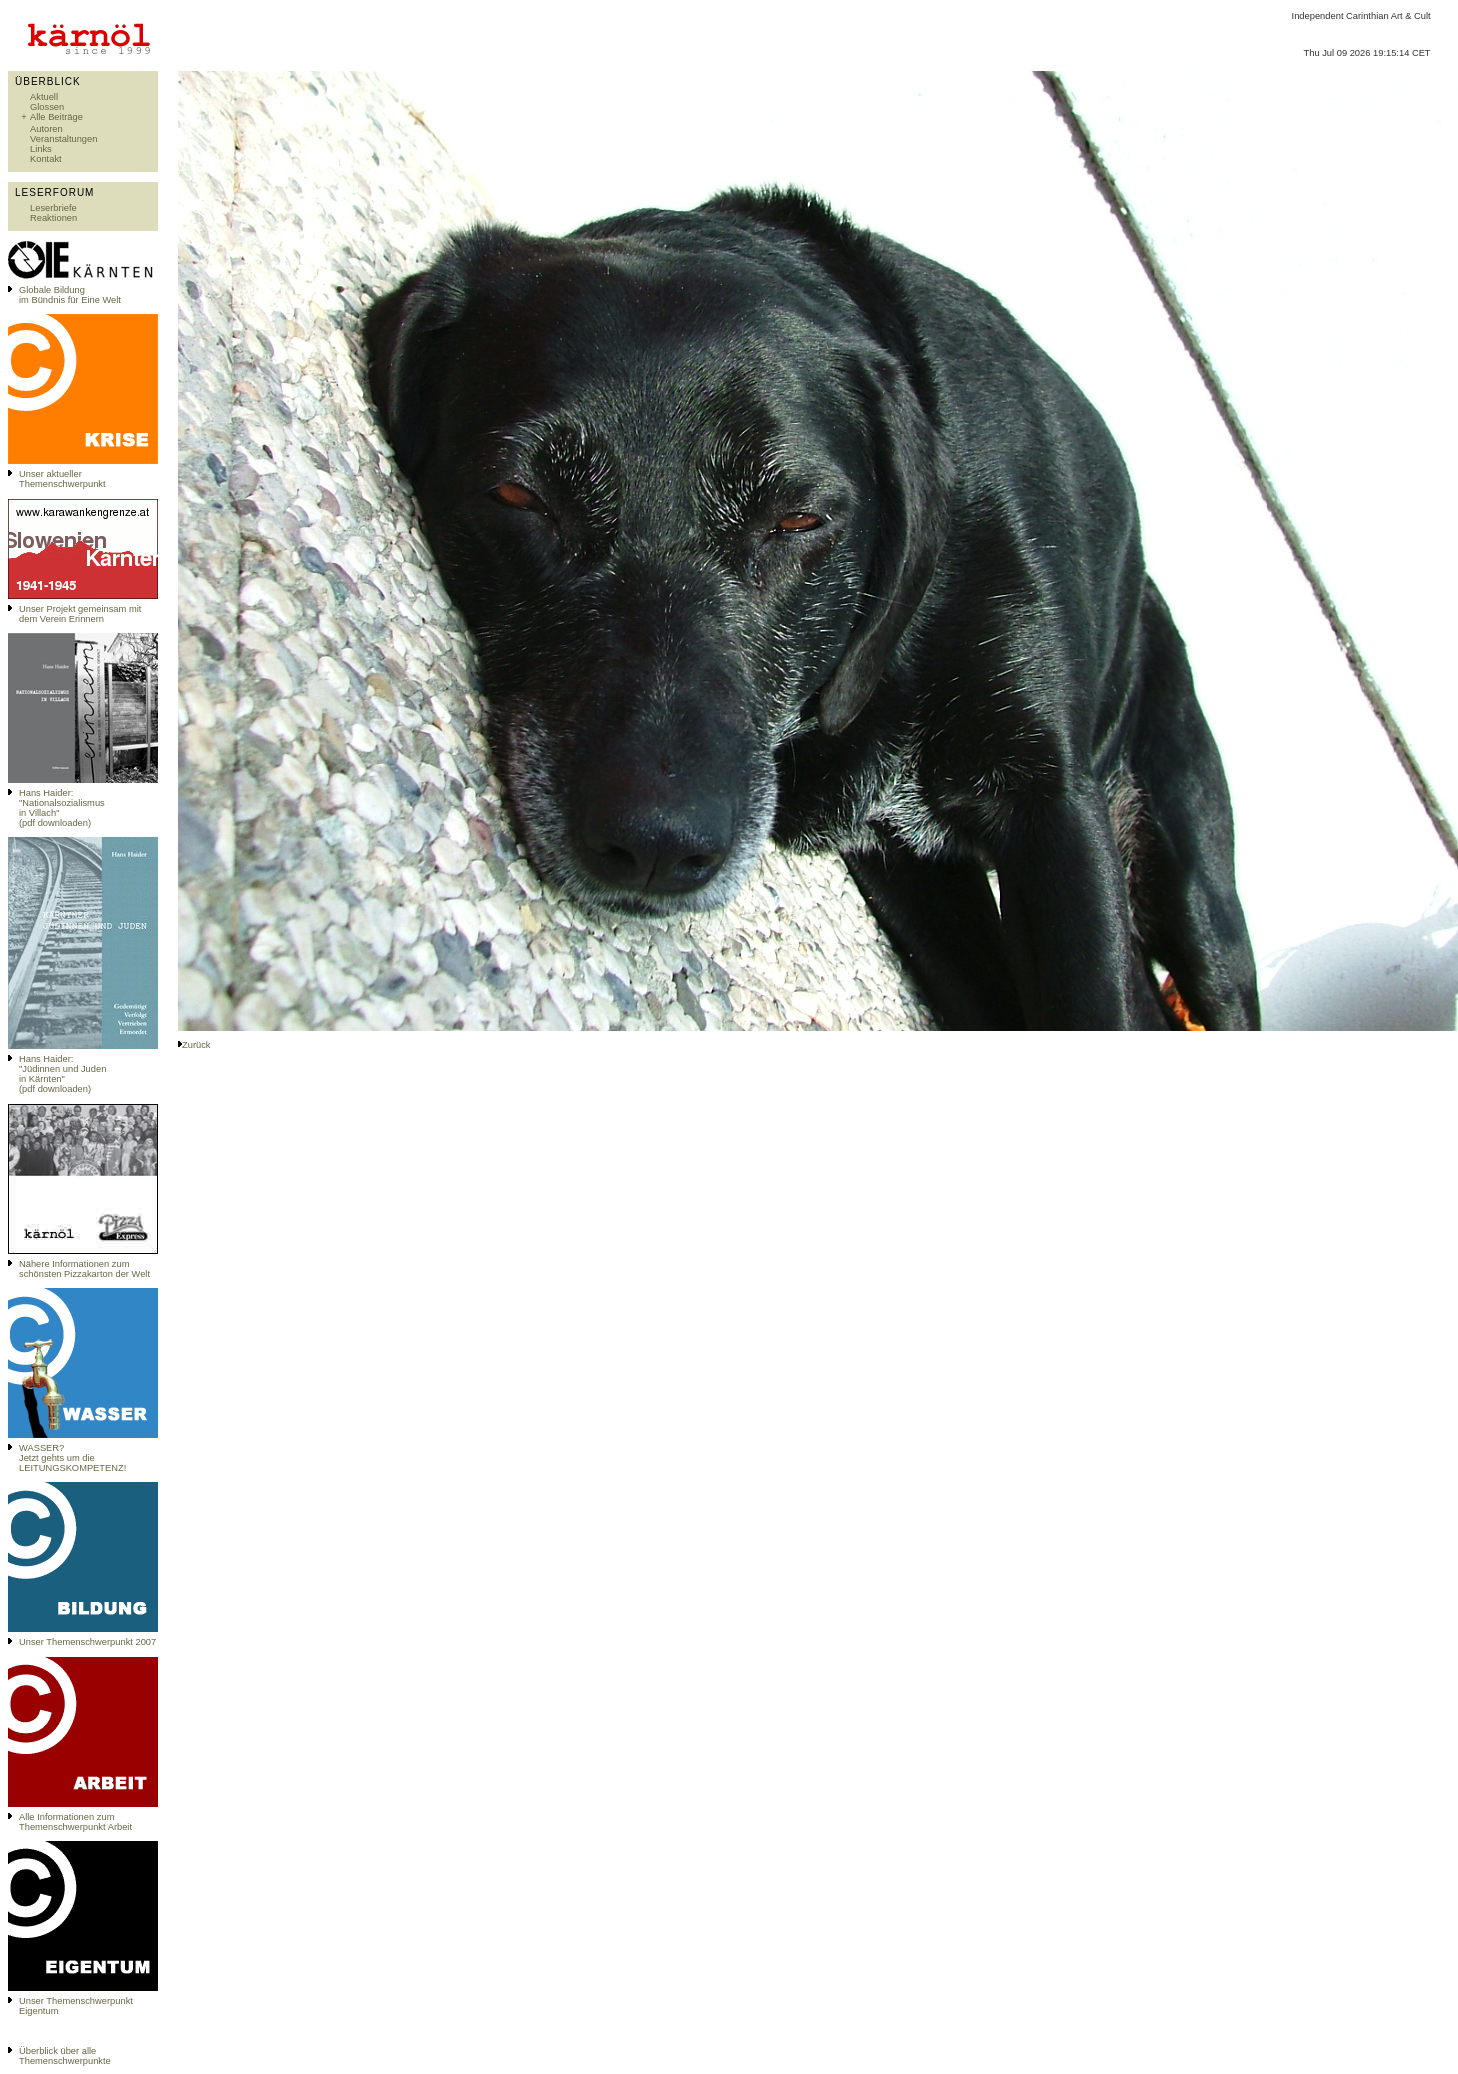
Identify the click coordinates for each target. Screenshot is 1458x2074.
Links (41, 149)
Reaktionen (53, 218)
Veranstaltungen (63, 139)
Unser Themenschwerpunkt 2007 (87, 1642)
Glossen (47, 107)
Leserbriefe (53, 208)
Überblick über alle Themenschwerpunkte (65, 2056)
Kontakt (46, 159)
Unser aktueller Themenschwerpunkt (62, 479)
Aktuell (44, 97)
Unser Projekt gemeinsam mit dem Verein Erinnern (80, 614)
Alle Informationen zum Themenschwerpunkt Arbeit (75, 1822)
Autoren (46, 129)
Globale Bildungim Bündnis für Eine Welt (70, 295)
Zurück (196, 1045)
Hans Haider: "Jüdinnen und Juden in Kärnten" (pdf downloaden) (62, 1074)
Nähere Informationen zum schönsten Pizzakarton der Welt (84, 1269)
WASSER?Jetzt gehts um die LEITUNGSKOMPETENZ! (72, 1458)
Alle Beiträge (56, 117)
